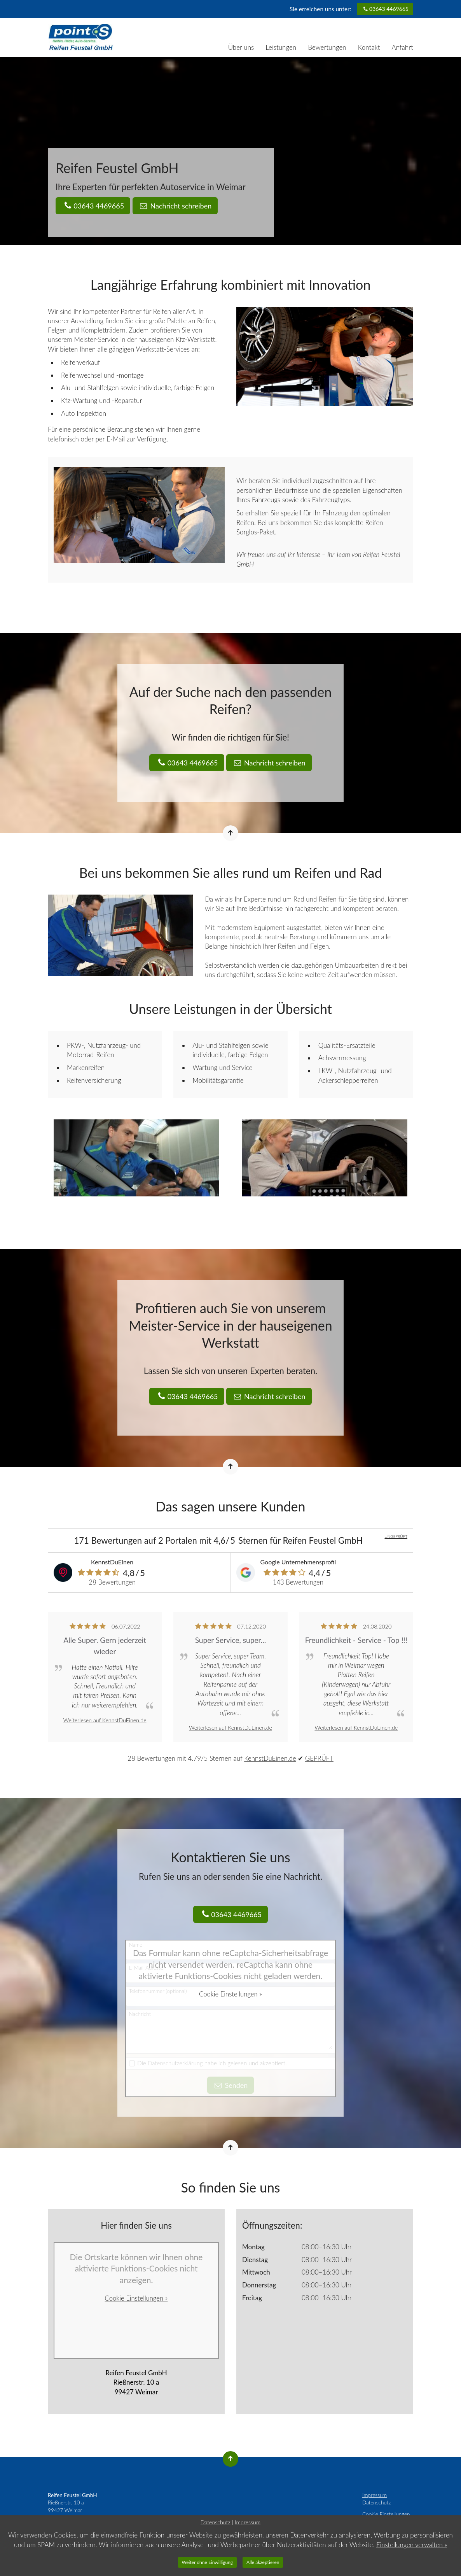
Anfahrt (402, 47)
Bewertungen (327, 47)
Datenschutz (376, 2502)
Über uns (241, 47)
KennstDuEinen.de (269, 1758)
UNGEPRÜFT (395, 1536)
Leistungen (280, 47)
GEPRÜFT (320, 1758)
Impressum (374, 2495)
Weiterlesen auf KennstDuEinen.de (105, 1720)
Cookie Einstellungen (386, 2514)
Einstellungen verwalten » (411, 2545)
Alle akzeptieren (262, 2562)
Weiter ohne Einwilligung (207, 2562)
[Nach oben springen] (230, 833)
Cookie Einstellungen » (231, 1994)
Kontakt (369, 47)
